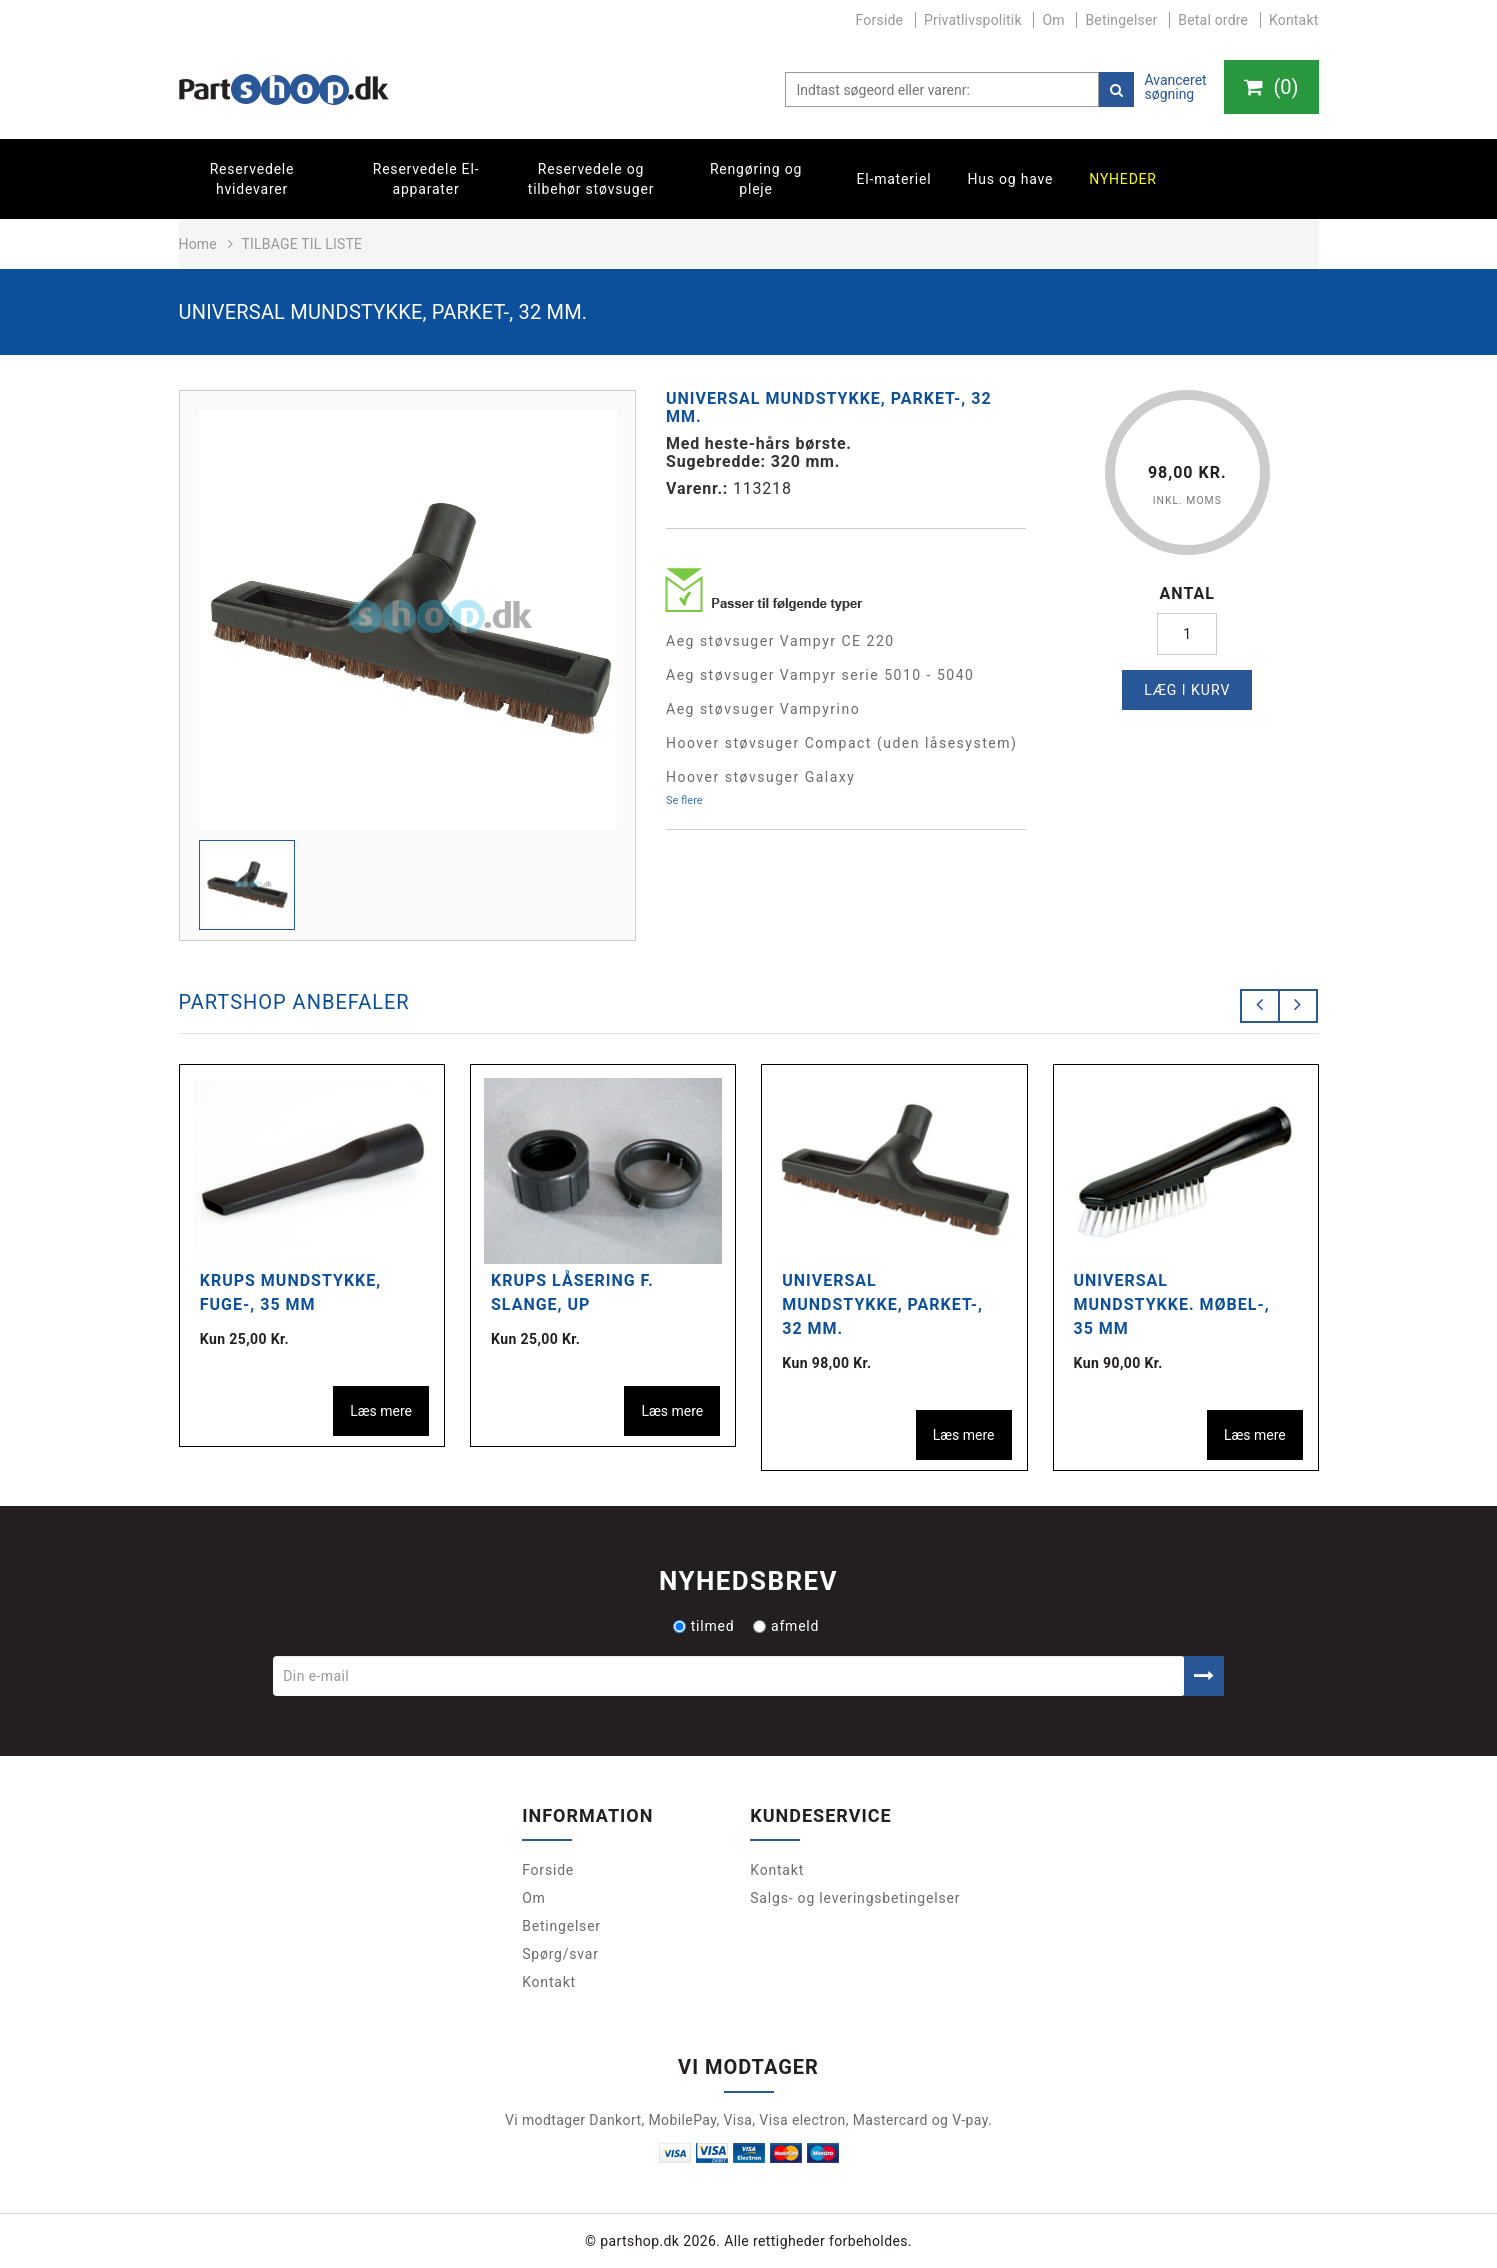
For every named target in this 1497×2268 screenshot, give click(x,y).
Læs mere (381, 1411)
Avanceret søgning (1175, 87)
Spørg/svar (560, 1954)
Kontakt (1294, 20)
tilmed (704, 1626)
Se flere (684, 800)
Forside (880, 20)
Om (1053, 20)
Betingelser (1121, 20)
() (1271, 87)
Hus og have (1010, 179)
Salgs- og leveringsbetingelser (855, 1898)
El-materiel (894, 179)
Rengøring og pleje (756, 179)
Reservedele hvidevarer (252, 179)
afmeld (786, 1626)
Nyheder (1123, 179)
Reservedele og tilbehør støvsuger (591, 179)
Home (198, 244)
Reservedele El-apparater (426, 179)
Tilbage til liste (301, 244)
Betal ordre (1213, 20)
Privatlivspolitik (973, 20)
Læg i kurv (1187, 690)
